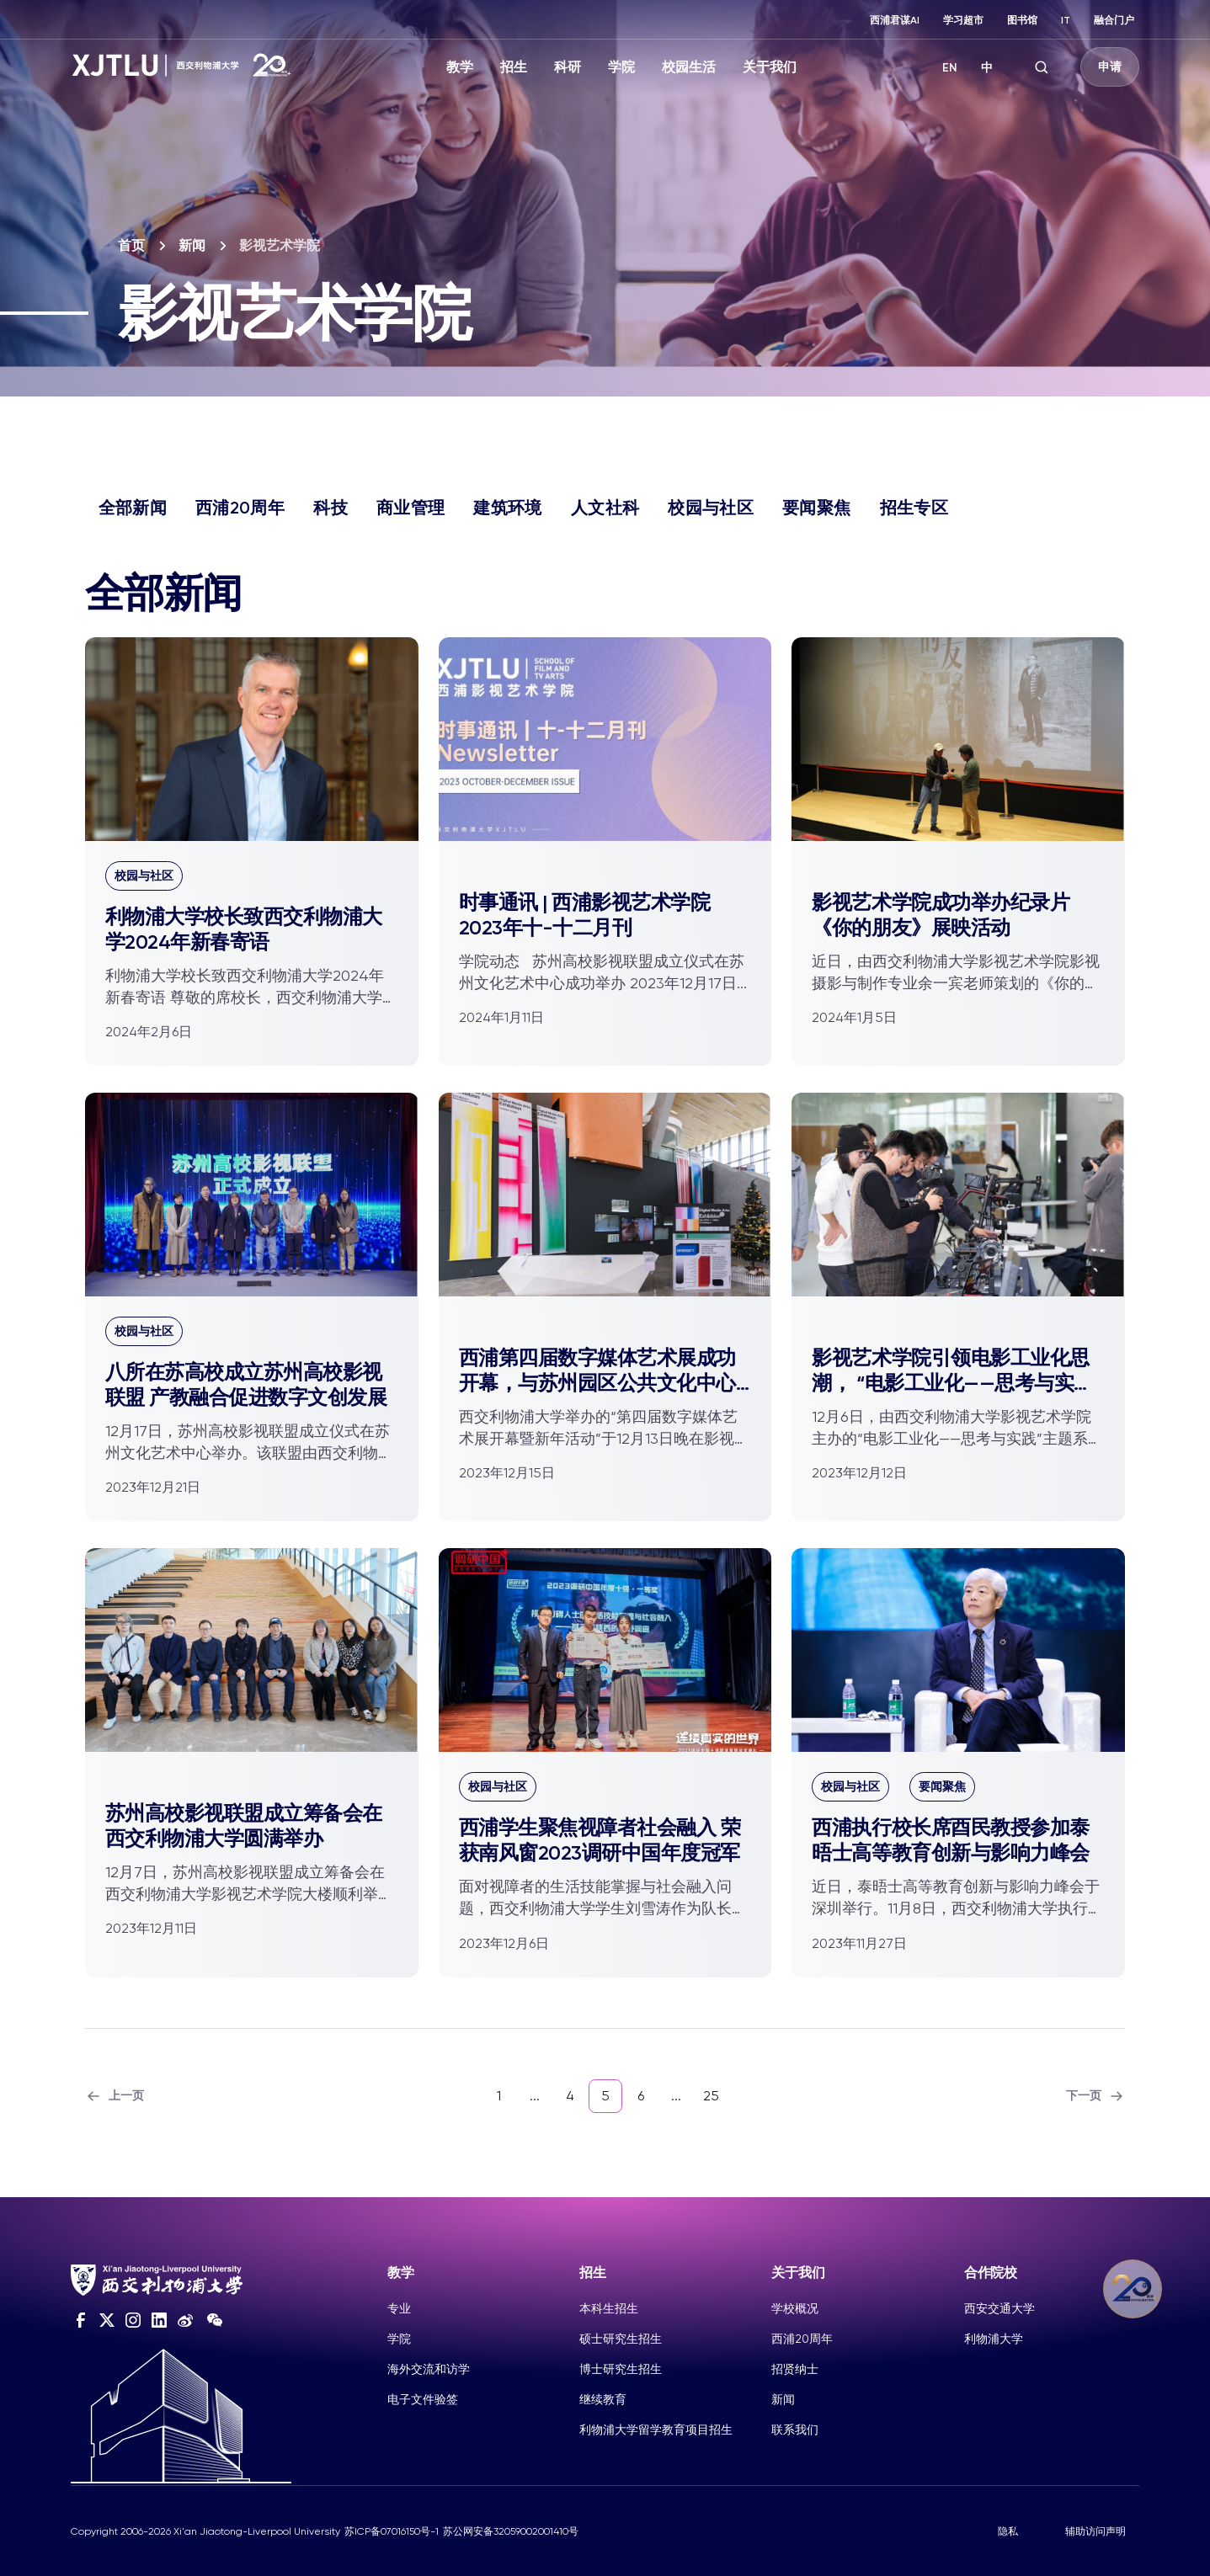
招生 (513, 67)
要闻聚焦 (816, 508)
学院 (621, 67)
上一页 (114, 2096)
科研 (567, 67)
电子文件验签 (422, 2399)
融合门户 (1114, 20)
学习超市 (963, 20)
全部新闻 (133, 508)
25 (711, 2096)
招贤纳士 (794, 2369)
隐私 (1008, 2531)
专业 (399, 2308)
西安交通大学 (999, 2308)
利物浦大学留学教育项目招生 (656, 2429)
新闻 (192, 245)
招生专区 (914, 508)
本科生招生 (608, 2308)
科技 (330, 508)
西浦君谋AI (894, 20)
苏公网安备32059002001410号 (510, 2531)
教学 (459, 67)
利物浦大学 (993, 2338)
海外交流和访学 (428, 2369)
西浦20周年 (240, 508)
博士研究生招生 (620, 2369)
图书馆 (1022, 20)
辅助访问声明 (1095, 2531)
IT (1065, 20)
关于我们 (770, 67)
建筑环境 (507, 508)
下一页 (1095, 2096)
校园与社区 (711, 508)
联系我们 (794, 2429)
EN (949, 68)
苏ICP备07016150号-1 (391, 2531)
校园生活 (689, 67)
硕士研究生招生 (620, 2338)
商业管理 (410, 508)
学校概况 (794, 2308)
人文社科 (605, 508)
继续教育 (602, 2399)
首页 (131, 245)
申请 (1110, 67)
